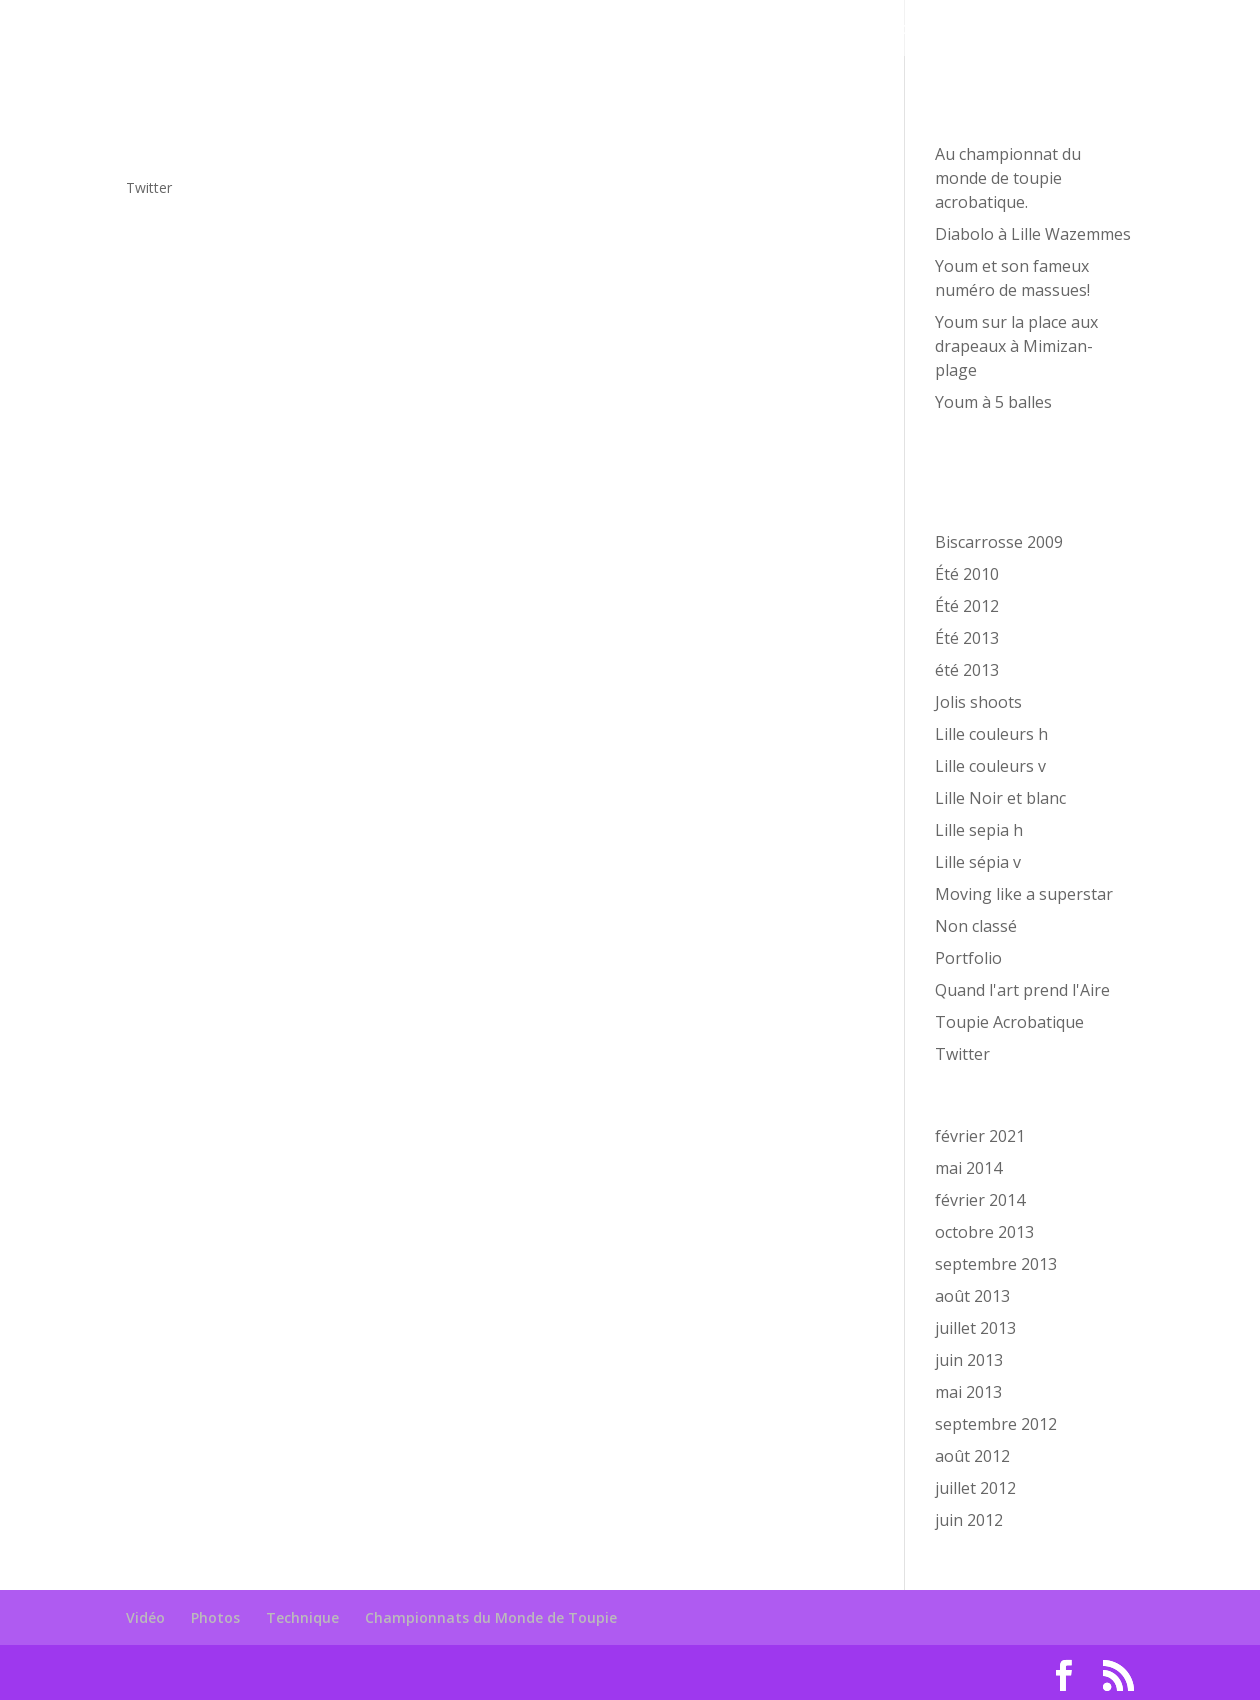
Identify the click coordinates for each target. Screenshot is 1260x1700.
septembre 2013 (996, 1264)
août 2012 (972, 1456)
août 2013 (972, 1296)
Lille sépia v (978, 862)
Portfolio (968, 958)
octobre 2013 (984, 1232)
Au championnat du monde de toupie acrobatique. (1008, 178)
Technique (789, 30)
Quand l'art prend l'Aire (1022, 990)
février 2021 (980, 1136)
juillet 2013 (975, 1328)
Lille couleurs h (991, 734)
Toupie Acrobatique (1009, 1022)
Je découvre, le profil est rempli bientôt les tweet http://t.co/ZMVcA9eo (413, 140)
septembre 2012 (996, 1424)
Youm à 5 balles (993, 402)
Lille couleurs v (990, 766)
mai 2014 (968, 1168)
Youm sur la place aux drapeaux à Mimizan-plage (1016, 346)
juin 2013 (969, 1360)
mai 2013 (968, 1392)
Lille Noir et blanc (1000, 798)
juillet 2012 (975, 1488)
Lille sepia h (979, 830)
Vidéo (618, 30)
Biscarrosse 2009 (999, 542)
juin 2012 (969, 1520)
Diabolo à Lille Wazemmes (1033, 234)
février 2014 (980, 1200)
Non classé (976, 926)
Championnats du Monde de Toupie (995, 30)
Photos (694, 30)
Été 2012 (967, 606)
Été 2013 (967, 638)
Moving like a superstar (1024, 894)
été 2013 (967, 670)
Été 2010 (967, 574)
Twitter (149, 187)
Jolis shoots (978, 702)
